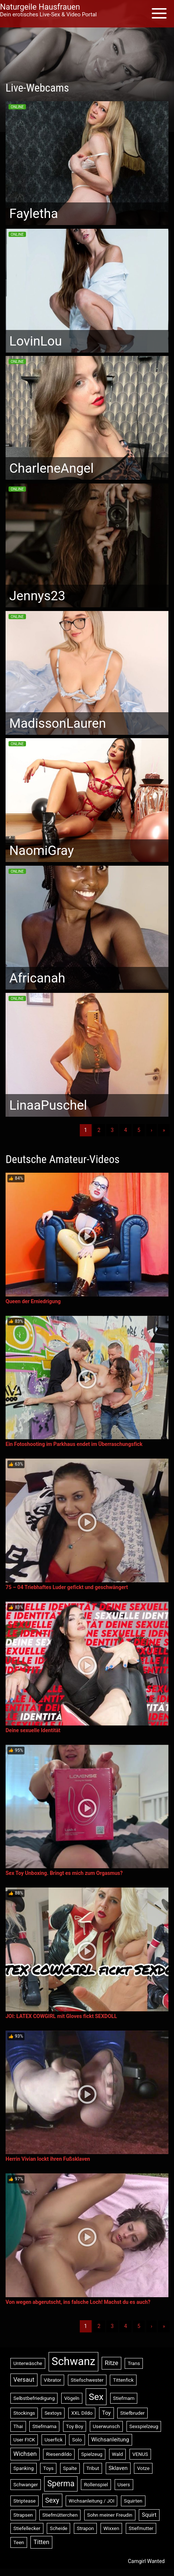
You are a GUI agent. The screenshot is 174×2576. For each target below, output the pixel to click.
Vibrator (52, 2380)
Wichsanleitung (110, 2439)
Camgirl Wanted (146, 2561)
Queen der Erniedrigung (33, 1301)
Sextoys (53, 2413)
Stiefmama (44, 2426)
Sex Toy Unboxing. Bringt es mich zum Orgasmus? (64, 1873)
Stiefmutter (141, 2528)
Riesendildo (59, 2454)
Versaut (24, 2379)
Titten (41, 2542)
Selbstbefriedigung (34, 2398)
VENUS (140, 2454)
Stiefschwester (87, 2380)
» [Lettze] (163, 1130)
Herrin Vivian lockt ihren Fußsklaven (48, 2159)
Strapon (85, 2528)
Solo (77, 2440)
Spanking (23, 2468)
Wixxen (111, 2528)
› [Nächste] (151, 1130)
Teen (18, 2542)
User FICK (24, 2440)
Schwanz (73, 2361)
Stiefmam (124, 2398)
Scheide (58, 2528)
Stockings (24, 2413)
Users (124, 2484)
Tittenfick (123, 2380)
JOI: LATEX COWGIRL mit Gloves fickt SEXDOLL (61, 2016)
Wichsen (25, 2453)
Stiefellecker (26, 2528)
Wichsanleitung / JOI (91, 2501)
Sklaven (118, 2468)
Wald (117, 2454)
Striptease (24, 2501)
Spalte (70, 2468)
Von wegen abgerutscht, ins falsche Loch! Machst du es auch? (78, 2302)
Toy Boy (74, 2426)
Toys (48, 2468)
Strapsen (23, 2515)
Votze (143, 2468)
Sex (96, 2396)
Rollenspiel (96, 2484)
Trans (134, 2363)
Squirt (149, 2514)
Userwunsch (106, 2426)
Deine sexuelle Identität (33, 1730)
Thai (18, 2426)
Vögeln (71, 2398)
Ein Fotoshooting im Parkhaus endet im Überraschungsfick (74, 1444)
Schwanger (25, 2484)
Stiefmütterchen (60, 2515)
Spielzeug (91, 2454)
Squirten (133, 2501)
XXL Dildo (82, 2413)
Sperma (60, 2483)
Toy (106, 2413)
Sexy (52, 2500)
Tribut (92, 2468)
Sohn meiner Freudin (109, 2515)
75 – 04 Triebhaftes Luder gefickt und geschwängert (67, 1587)
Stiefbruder (132, 2413)
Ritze (111, 2363)
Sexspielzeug (143, 2426)
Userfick (54, 2440)
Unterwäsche (27, 2363)
